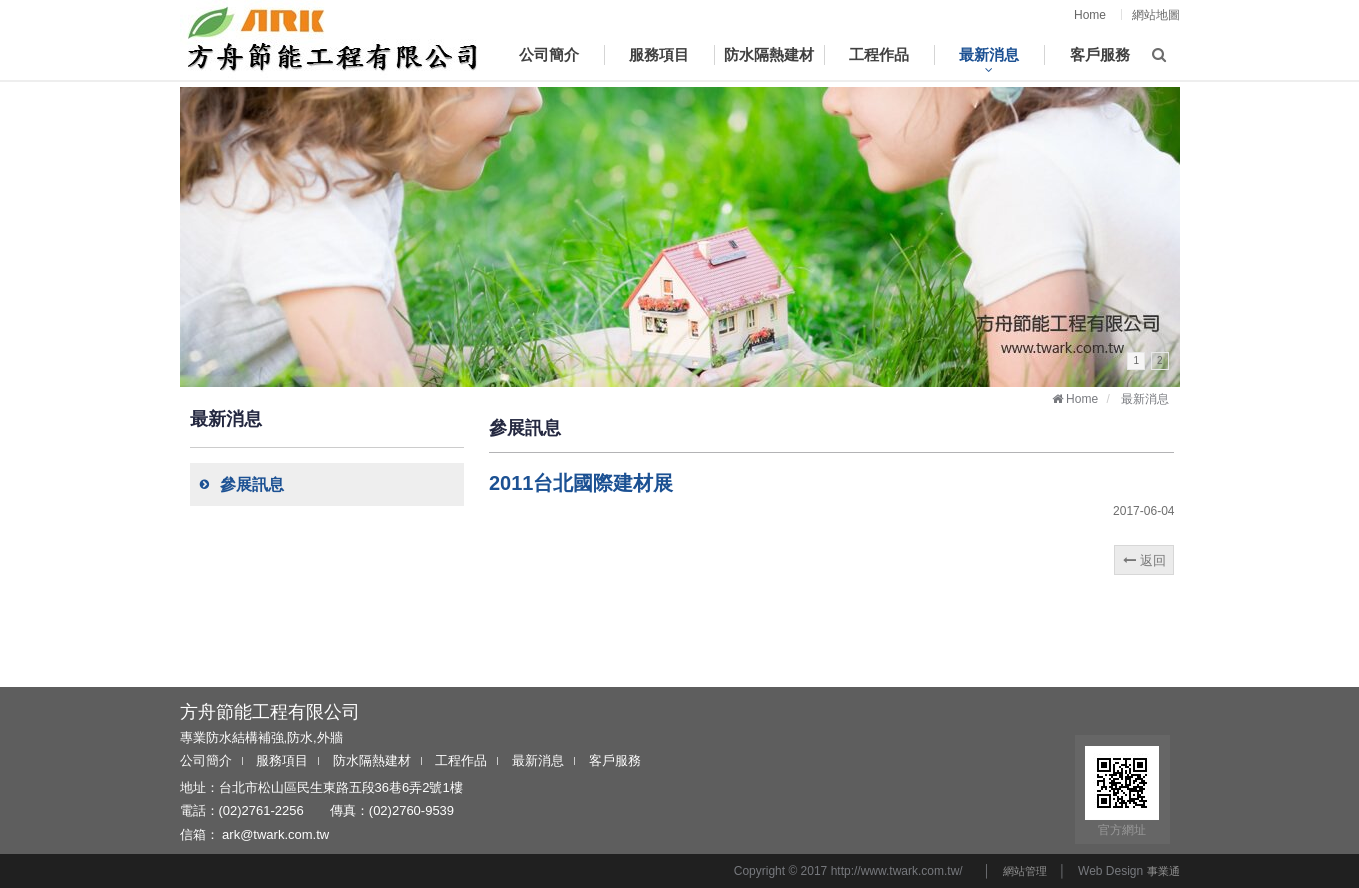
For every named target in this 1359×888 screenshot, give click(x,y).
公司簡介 (206, 760)
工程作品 (461, 760)
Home (1090, 15)
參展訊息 (237, 484)
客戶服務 (615, 760)
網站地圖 (1156, 15)
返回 (1144, 560)
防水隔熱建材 (372, 760)
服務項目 (282, 760)
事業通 (1163, 871)
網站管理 (1025, 871)
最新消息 (538, 760)
